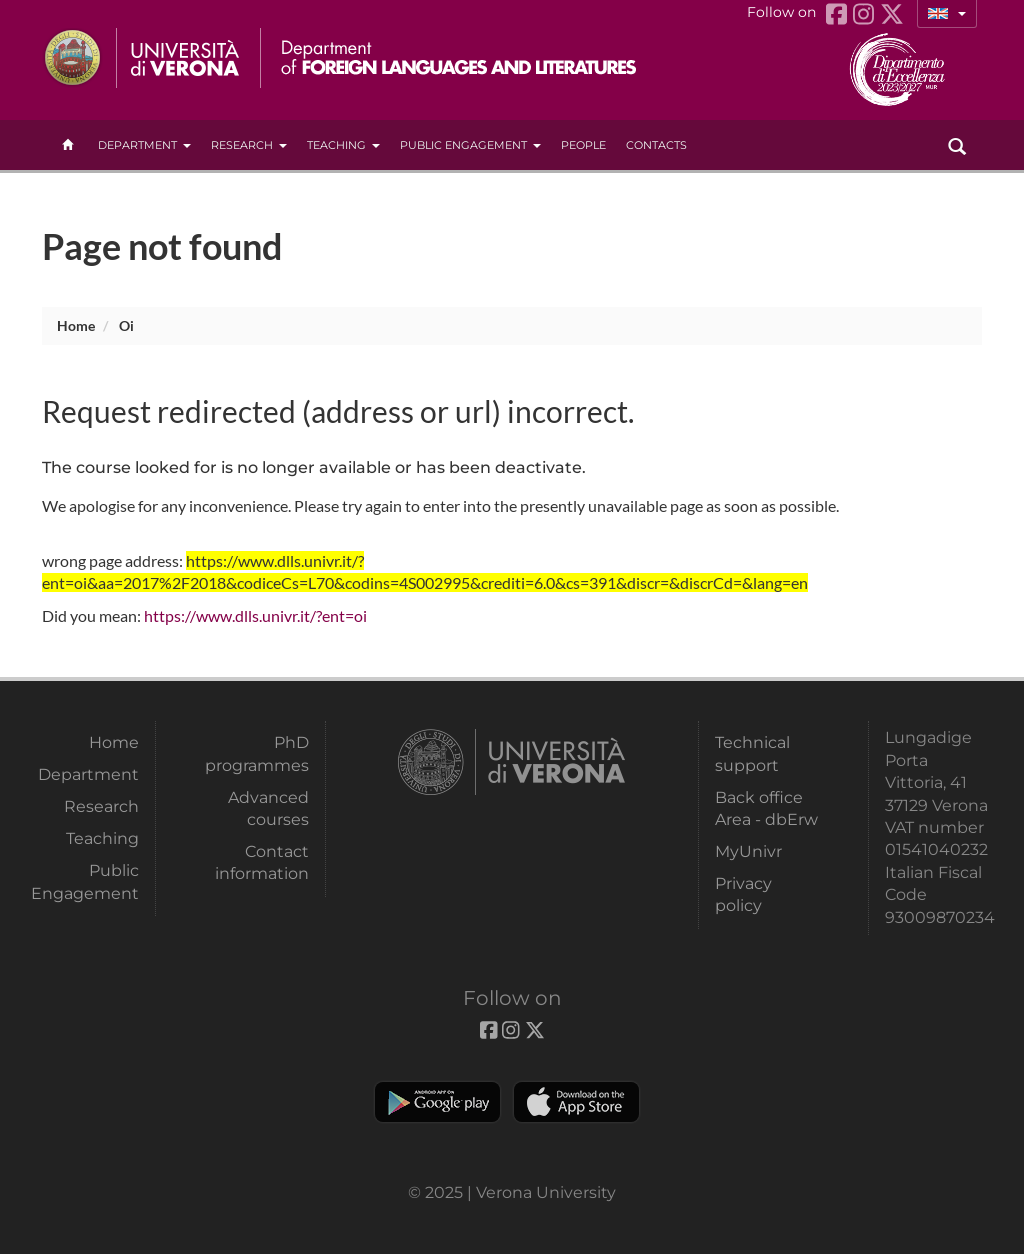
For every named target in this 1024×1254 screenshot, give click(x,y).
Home (76, 325)
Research (249, 145)
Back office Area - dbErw (766, 808)
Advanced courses (268, 808)
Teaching (343, 145)
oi (126, 325)
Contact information (262, 862)
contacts (656, 145)
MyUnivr (748, 851)
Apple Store (576, 1102)
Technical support (752, 753)
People (583, 145)
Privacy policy (743, 894)
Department (144, 145)
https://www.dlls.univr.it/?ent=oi (255, 615)
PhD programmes (257, 753)
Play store (437, 1102)
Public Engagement (470, 145)
